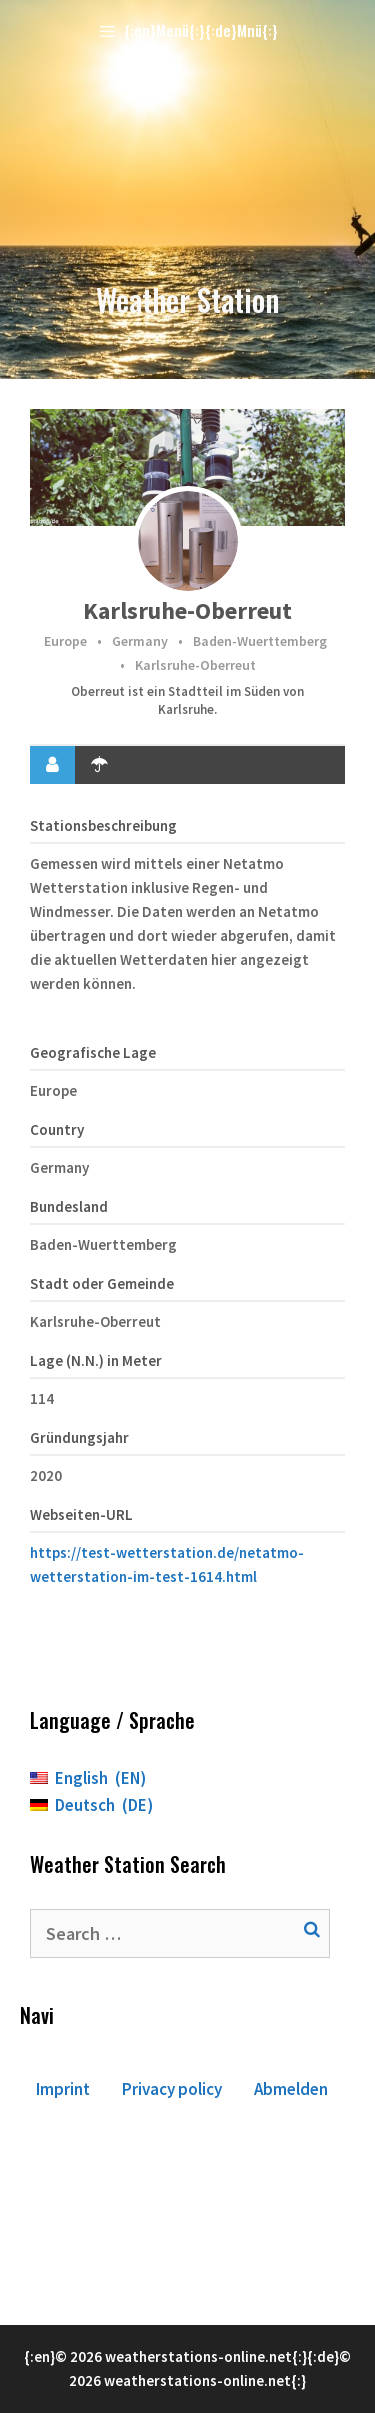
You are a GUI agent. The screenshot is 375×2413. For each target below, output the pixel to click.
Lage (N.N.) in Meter (96, 1360)
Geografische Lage (93, 1052)
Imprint (63, 2089)
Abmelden (291, 2089)
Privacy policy (172, 2089)
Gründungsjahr (79, 1437)
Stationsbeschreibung (103, 825)
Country (57, 1129)
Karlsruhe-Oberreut (187, 610)
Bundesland (69, 1206)
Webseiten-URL (81, 1514)
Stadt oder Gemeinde (102, 1283)
